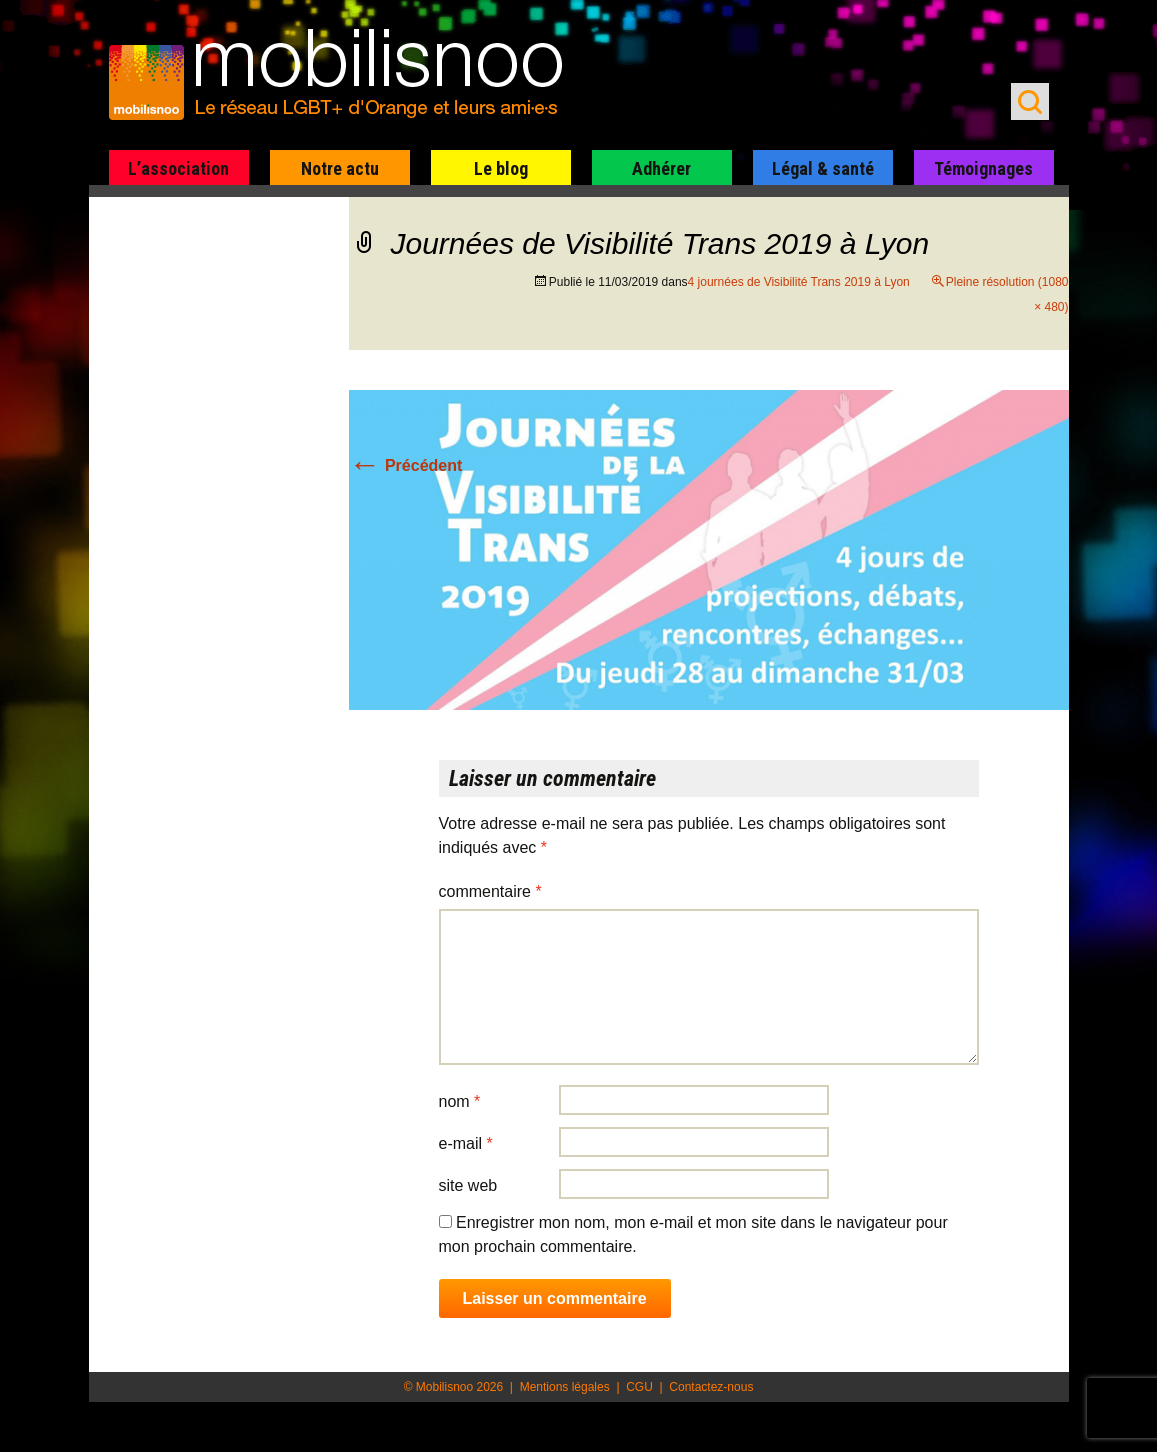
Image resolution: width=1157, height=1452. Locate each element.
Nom (460, 1101)
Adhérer (661, 168)
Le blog (501, 168)
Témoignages (983, 168)
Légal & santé (823, 168)
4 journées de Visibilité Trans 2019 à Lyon (799, 282)
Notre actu (340, 168)
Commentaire (490, 891)
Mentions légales (565, 1387)
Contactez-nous (711, 1387)
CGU (639, 1387)
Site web (468, 1185)
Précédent (406, 465)
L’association (178, 168)
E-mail (466, 1143)
